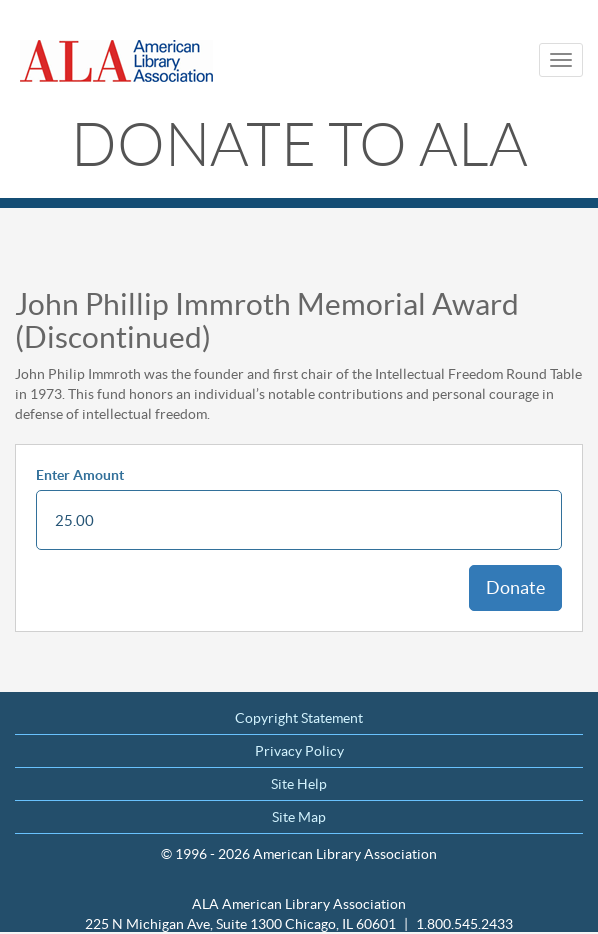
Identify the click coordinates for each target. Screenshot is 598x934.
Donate (515, 587)
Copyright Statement (299, 718)
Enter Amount (80, 475)
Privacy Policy (299, 751)
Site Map (299, 817)
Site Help (299, 784)
